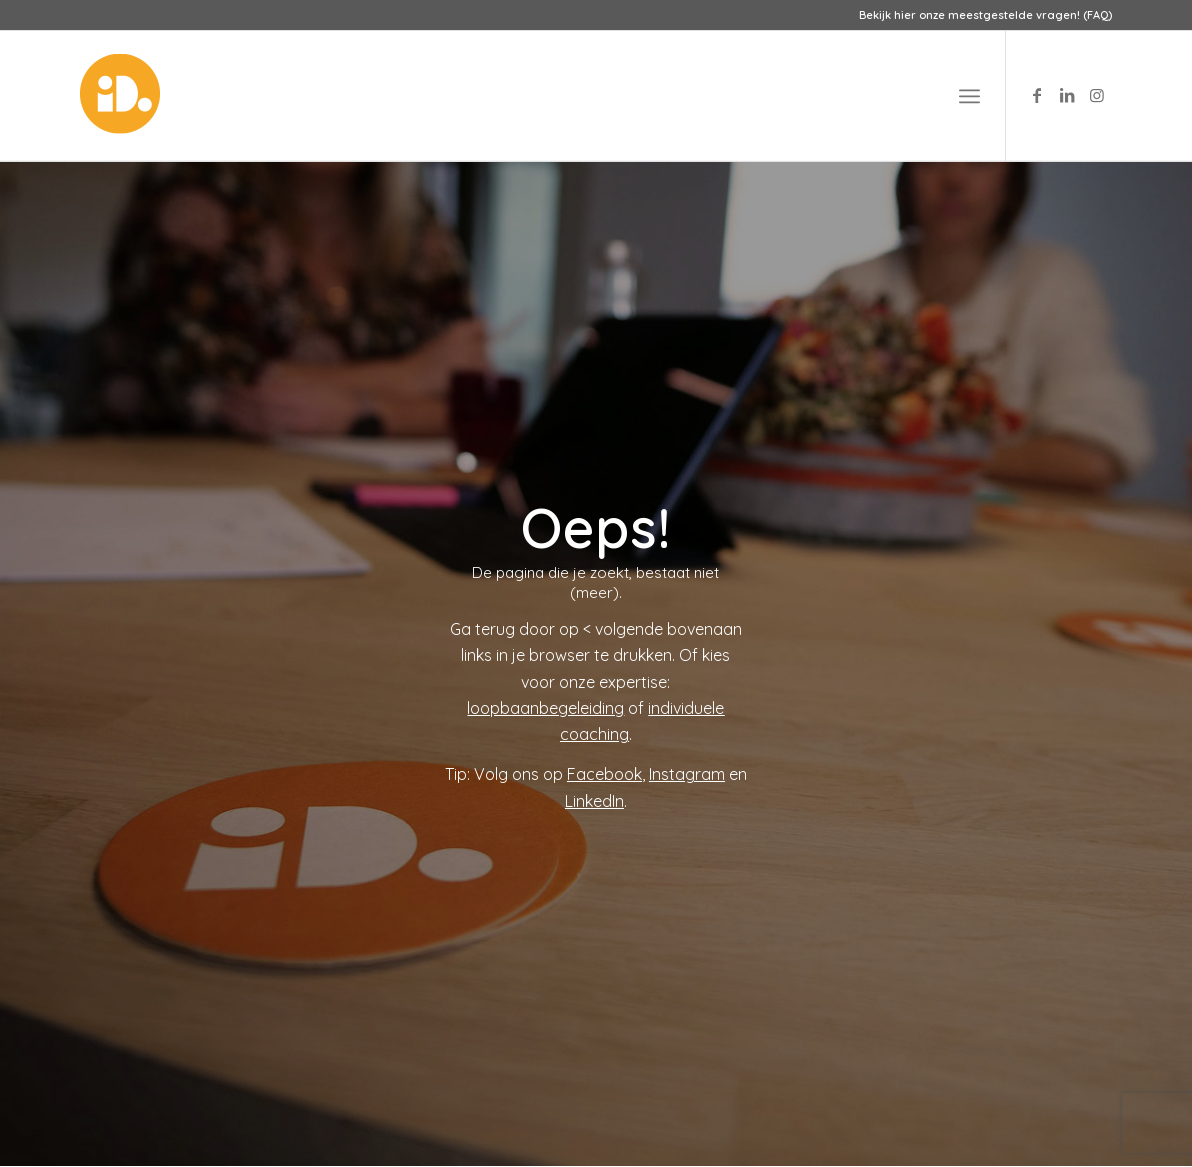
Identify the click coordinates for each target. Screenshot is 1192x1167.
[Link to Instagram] (1097, 95)
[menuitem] (980, 15)
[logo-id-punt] (120, 96)
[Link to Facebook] (1037, 95)
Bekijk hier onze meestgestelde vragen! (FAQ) (985, 15)
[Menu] (969, 96)
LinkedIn (594, 801)
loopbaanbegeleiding (545, 708)
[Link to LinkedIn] (1067, 95)
